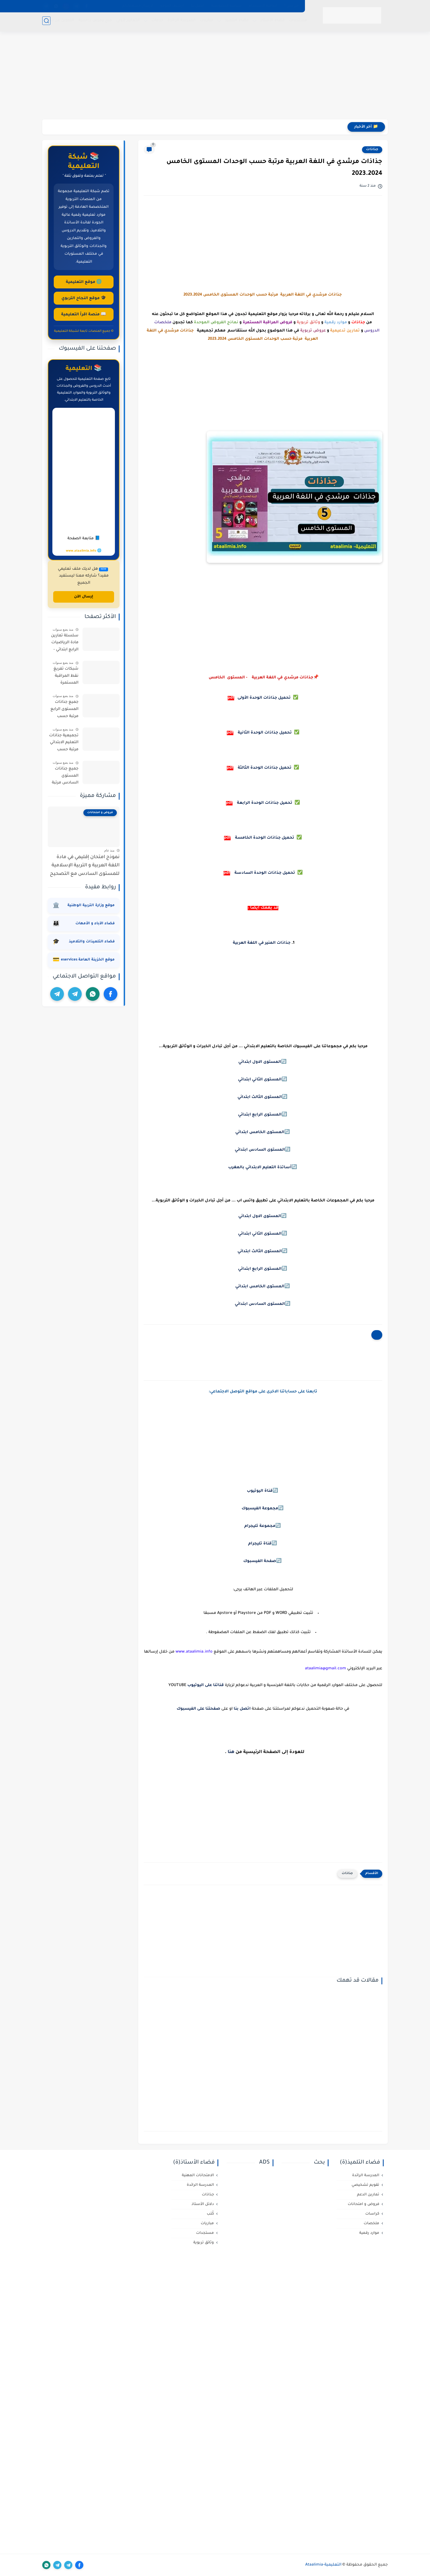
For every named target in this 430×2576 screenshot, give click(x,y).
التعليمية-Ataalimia (323, 2565)
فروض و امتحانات (363, 2204)
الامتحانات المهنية (198, 2175)
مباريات (205, 22)
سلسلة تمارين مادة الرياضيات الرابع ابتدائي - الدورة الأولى (64, 644)
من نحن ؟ (291, 6)
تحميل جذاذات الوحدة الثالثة (265, 768)
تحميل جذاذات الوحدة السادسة (265, 873)
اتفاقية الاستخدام (263, 6)
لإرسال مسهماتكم (137, 6)
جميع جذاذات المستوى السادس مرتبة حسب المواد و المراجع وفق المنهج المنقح (65, 777)
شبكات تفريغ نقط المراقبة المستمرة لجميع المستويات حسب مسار (65, 677)
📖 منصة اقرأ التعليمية (83, 315)
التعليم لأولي (126, 22)
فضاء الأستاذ (271, 22)
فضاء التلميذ (235, 22)
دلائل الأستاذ (202, 2204)
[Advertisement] (215, 76)
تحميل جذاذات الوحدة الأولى (264, 698)
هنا (231, 1752)
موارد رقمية (369, 2233)
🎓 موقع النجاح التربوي (83, 298)
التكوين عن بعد (59, 22)
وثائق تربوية (203, 2243)
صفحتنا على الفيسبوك (198, 1709)
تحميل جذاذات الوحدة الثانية (265, 733)
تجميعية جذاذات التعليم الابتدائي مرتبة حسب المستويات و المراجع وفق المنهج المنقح (63, 744)
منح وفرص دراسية (94, 22)
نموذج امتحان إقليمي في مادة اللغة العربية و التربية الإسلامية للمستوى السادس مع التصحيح (85, 866)
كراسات (372, 2214)
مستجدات (296, 22)
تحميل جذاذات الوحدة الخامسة (264, 838)
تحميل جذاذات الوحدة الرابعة (264, 803)
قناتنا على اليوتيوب (205, 1685)
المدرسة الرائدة (180, 22)
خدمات (156, 22)
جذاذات (372, 149)
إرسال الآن (83, 597)
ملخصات (371, 2223)
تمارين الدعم (368, 2195)
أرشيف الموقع (172, 6)
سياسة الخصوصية (226, 6)
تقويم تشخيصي (365, 2185)
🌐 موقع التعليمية (84, 282)
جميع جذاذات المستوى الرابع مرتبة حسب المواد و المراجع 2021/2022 (64, 710)
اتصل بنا (197, 6)
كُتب (210, 2214)
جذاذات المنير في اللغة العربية (261, 943)
